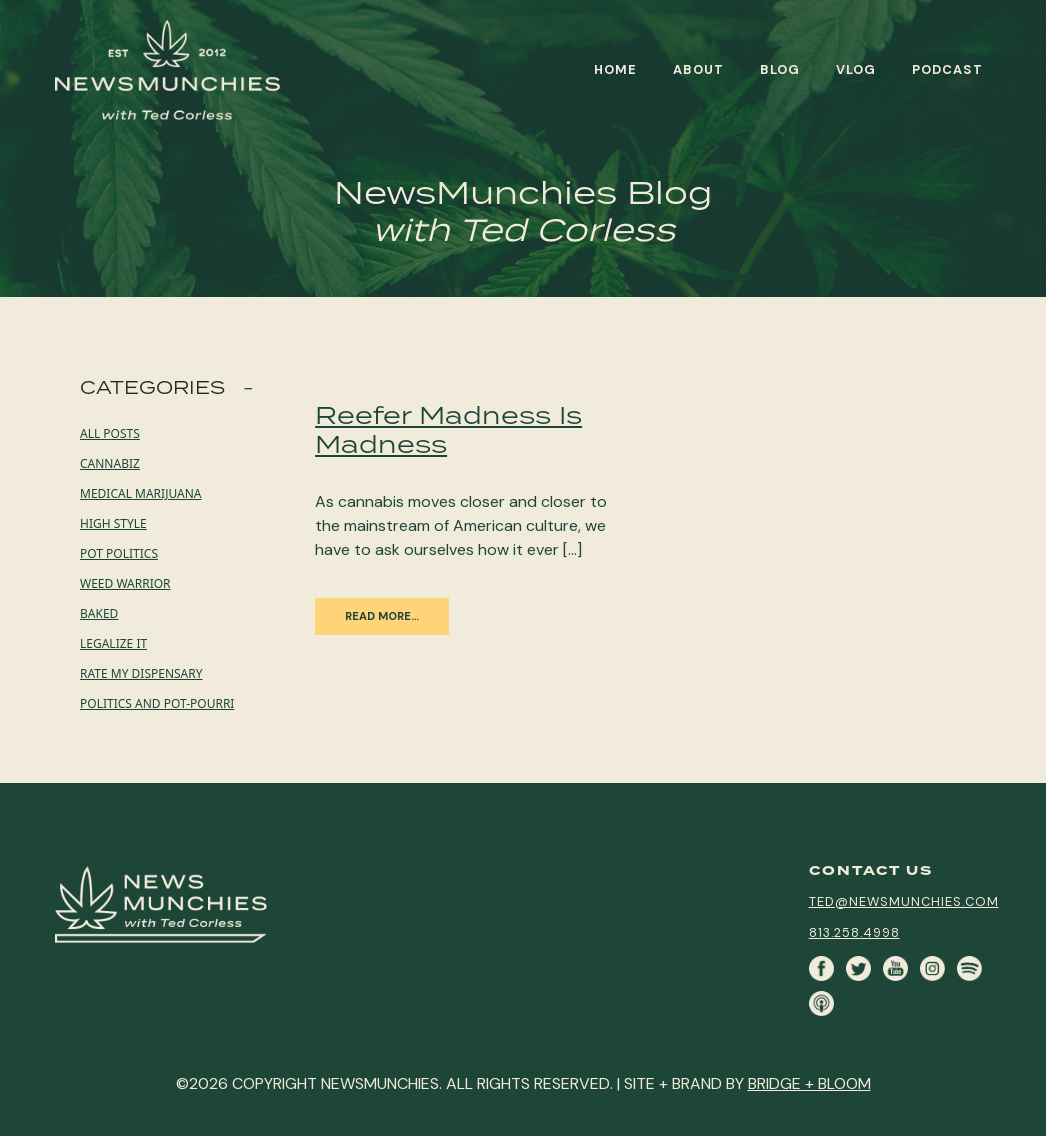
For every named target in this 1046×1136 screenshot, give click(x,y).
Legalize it (113, 643)
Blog (780, 69)
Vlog (856, 69)
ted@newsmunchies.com (904, 901)
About (698, 69)
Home (615, 69)
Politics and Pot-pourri (157, 703)
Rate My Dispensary (141, 673)
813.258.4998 (854, 932)
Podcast (947, 69)
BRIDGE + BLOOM (809, 1083)
